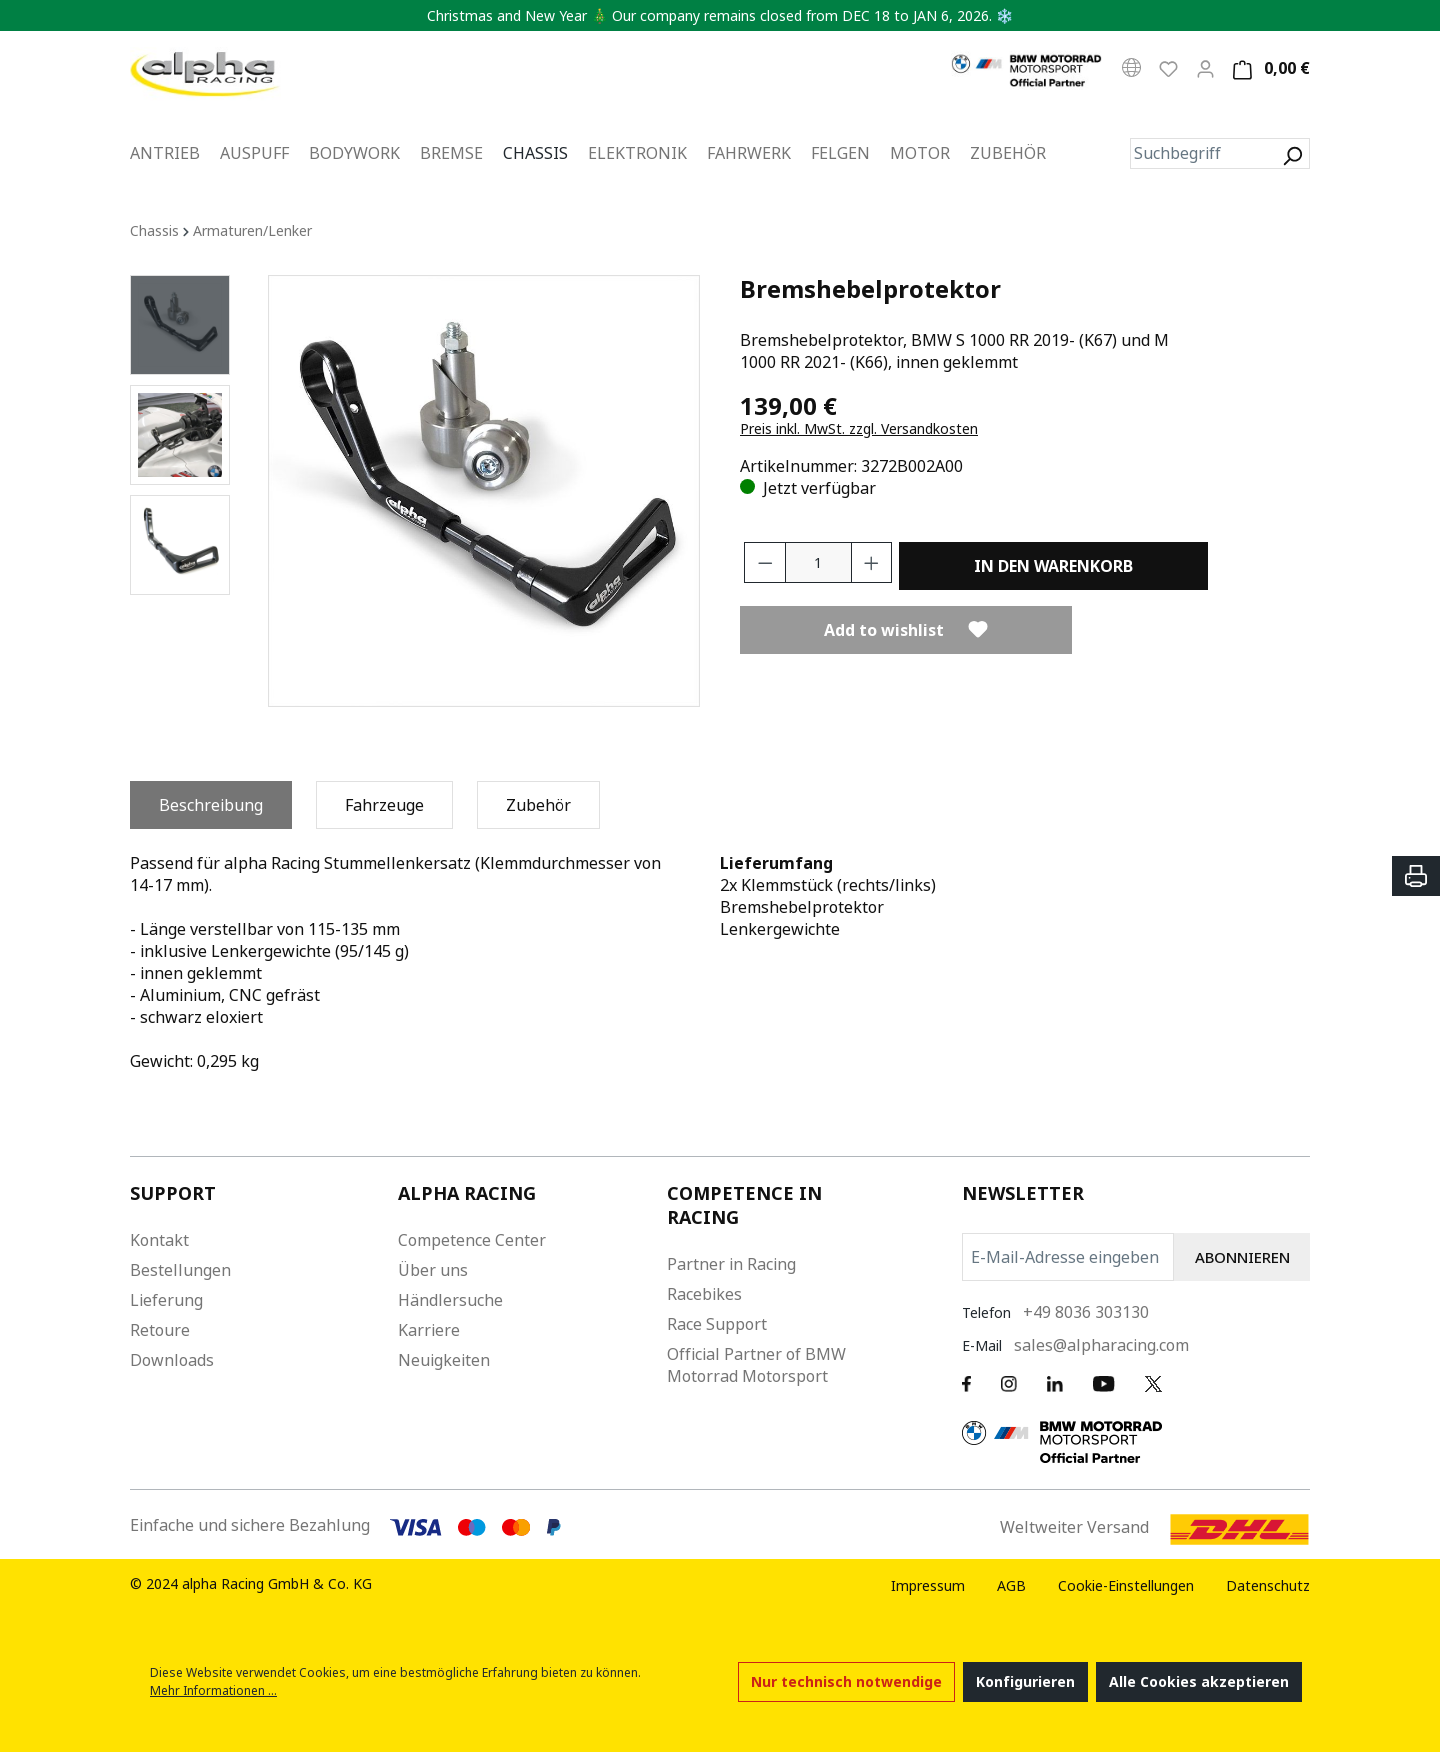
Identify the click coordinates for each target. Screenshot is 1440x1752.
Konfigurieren (1025, 1681)
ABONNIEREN (1242, 1257)
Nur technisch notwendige (846, 1681)
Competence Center (472, 1240)
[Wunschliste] (1168, 68)
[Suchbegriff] (1203, 153)
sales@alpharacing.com (1101, 1345)
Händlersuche (450, 1300)
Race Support (717, 1324)
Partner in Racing (731, 1264)
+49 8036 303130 (1086, 1312)
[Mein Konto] (1205, 68)
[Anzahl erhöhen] (872, 562)
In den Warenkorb (1053, 566)
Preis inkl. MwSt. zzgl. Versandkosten (859, 428)
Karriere (429, 1330)
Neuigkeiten (444, 1360)
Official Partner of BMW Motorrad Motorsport (756, 1365)
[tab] (211, 805)
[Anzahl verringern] (765, 562)
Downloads (172, 1360)
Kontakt (159, 1240)
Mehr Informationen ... (213, 1690)
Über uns (433, 1270)
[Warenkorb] (1268, 68)
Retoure (160, 1330)
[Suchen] (1292, 153)
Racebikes (704, 1294)
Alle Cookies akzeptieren (1199, 1681)
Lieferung (166, 1300)
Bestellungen (180, 1270)
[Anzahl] (818, 562)
